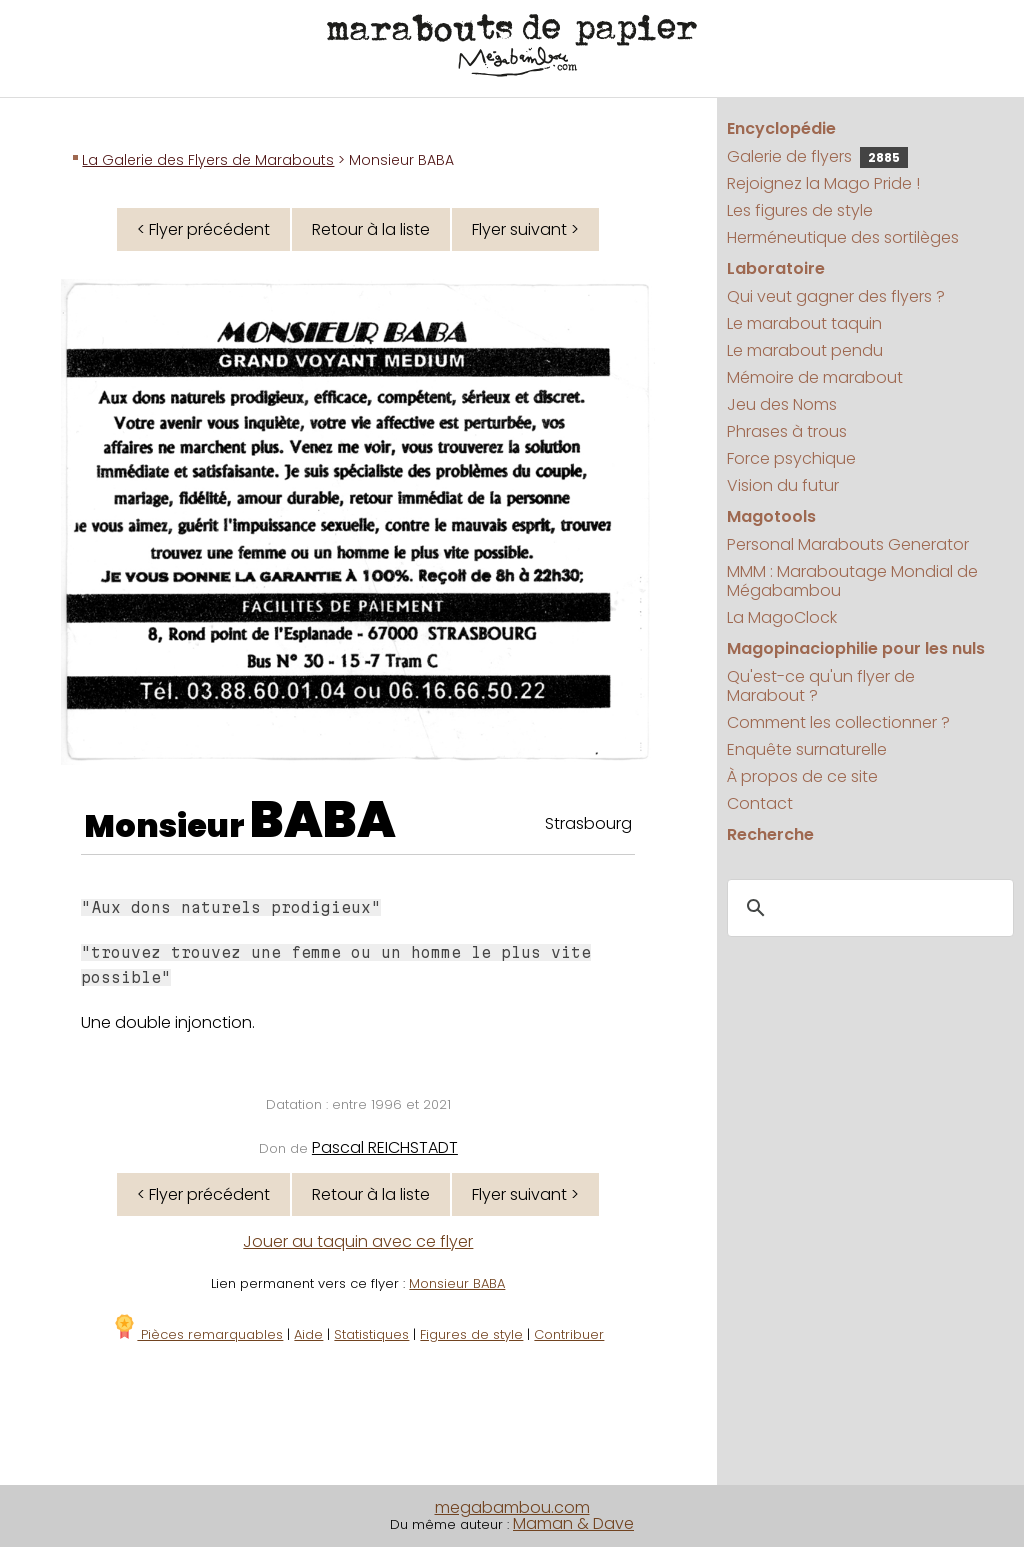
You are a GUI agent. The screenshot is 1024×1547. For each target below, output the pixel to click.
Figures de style (471, 1334)
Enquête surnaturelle (807, 749)
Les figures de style (800, 210)
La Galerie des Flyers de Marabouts (208, 160)
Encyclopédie (781, 128)
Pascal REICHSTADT (385, 1147)
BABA (323, 820)
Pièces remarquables (197, 1334)
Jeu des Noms (782, 404)
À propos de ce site (802, 776)
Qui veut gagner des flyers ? (836, 296)
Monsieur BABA (457, 1283)
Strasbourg (588, 823)
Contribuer (569, 1334)
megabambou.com (512, 1507)
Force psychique (791, 458)
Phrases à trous (787, 431)
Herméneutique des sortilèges (843, 237)
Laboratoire (776, 268)
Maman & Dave (573, 1523)
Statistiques (371, 1334)
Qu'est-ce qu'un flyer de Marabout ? (821, 686)
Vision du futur (783, 485)
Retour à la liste (371, 229)
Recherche (770, 834)
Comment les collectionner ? (838, 722)
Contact (760, 803)
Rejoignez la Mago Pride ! (823, 183)
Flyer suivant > (525, 229)
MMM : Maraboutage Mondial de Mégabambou (852, 581)
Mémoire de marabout (815, 377)
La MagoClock (782, 617)
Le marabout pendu (805, 350)
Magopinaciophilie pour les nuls (856, 648)
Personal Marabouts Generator (848, 544)
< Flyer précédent (203, 229)
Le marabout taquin (804, 323)
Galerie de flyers (817, 156)
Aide (308, 1334)
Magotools (771, 516)
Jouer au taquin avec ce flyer (358, 1241)
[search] (867, 909)
